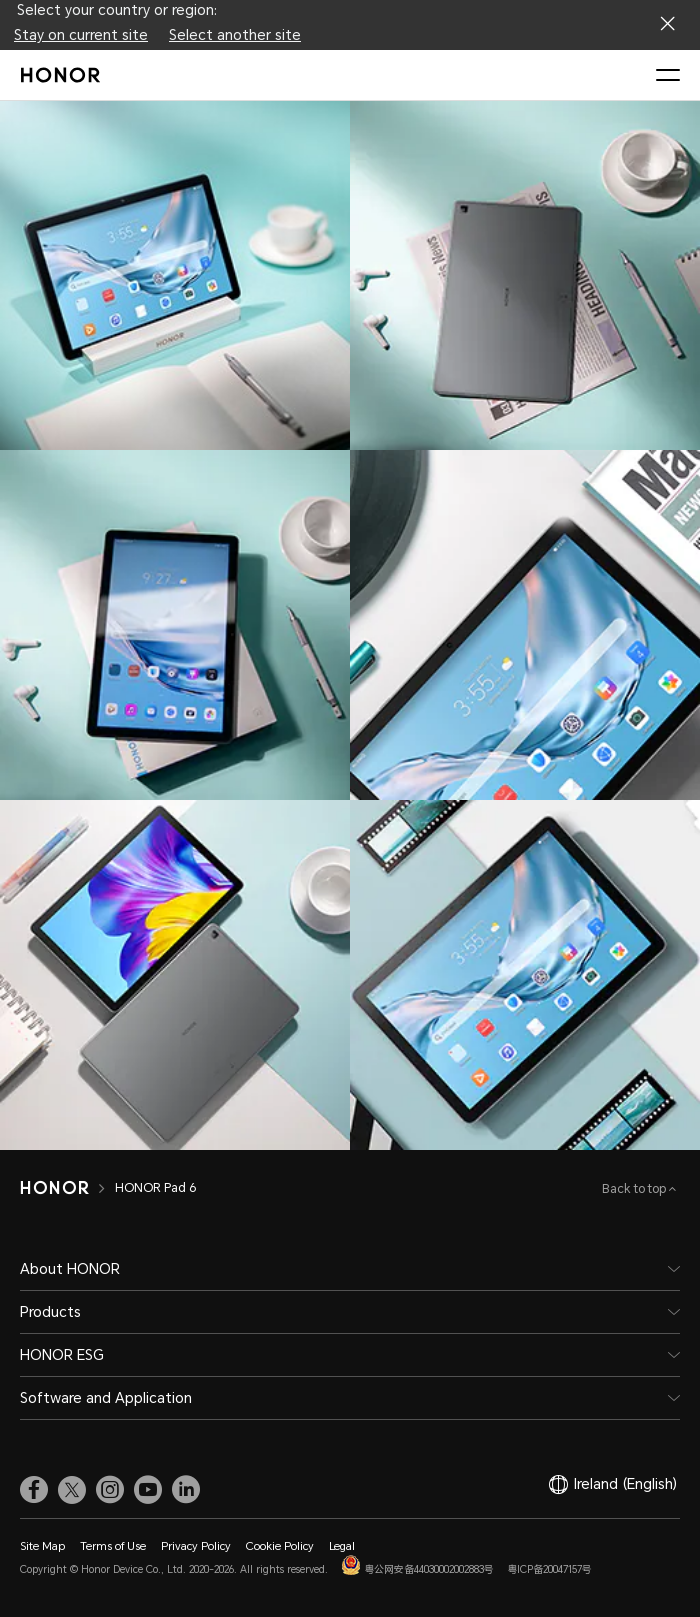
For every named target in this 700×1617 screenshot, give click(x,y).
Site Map (42, 1546)
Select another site (235, 35)
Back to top (635, 1189)
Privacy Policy (196, 1546)
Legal (342, 1546)
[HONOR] (54, 1188)
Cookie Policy (280, 1546)
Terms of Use (113, 1546)
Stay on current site (81, 35)
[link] (34, 1489)
